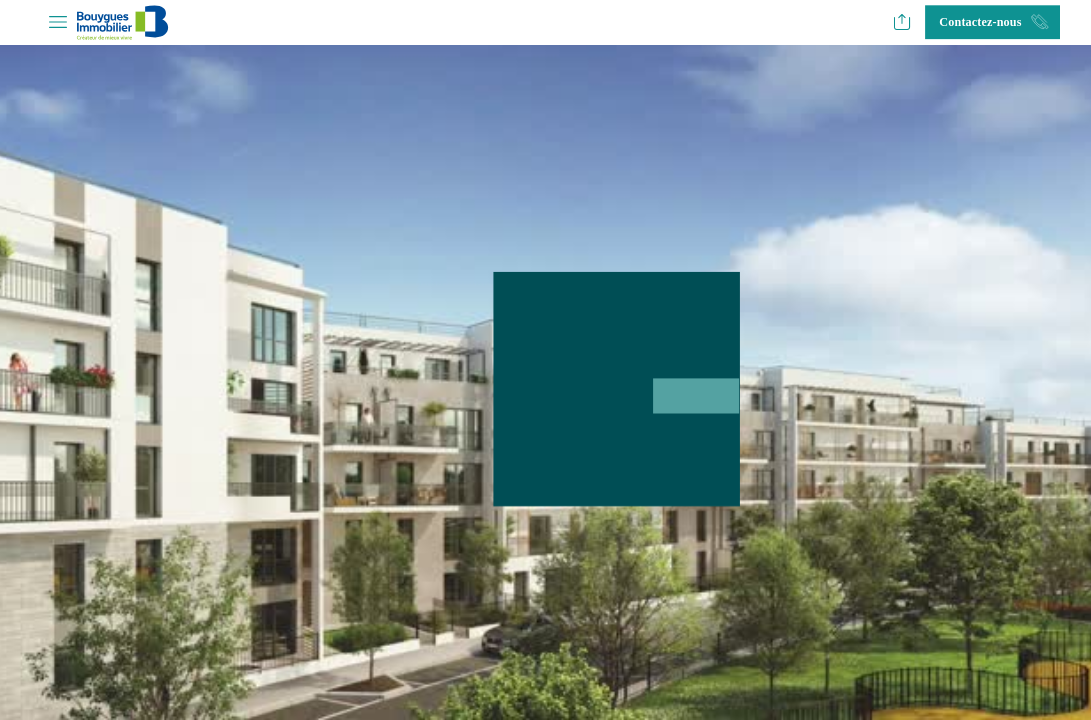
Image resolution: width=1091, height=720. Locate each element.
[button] (58, 22)
